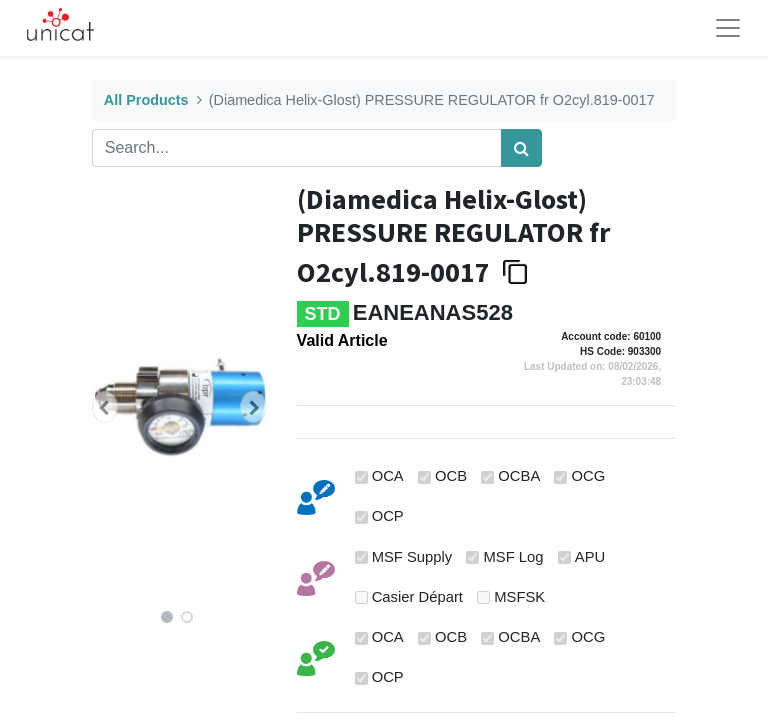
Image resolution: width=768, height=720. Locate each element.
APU (590, 557)
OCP (388, 516)
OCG (589, 476)
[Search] (521, 148)
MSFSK (519, 597)
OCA (388, 476)
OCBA (519, 476)
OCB (451, 476)
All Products (146, 100)
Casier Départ (417, 597)
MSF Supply (412, 557)
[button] (105, 407)
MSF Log (514, 557)
